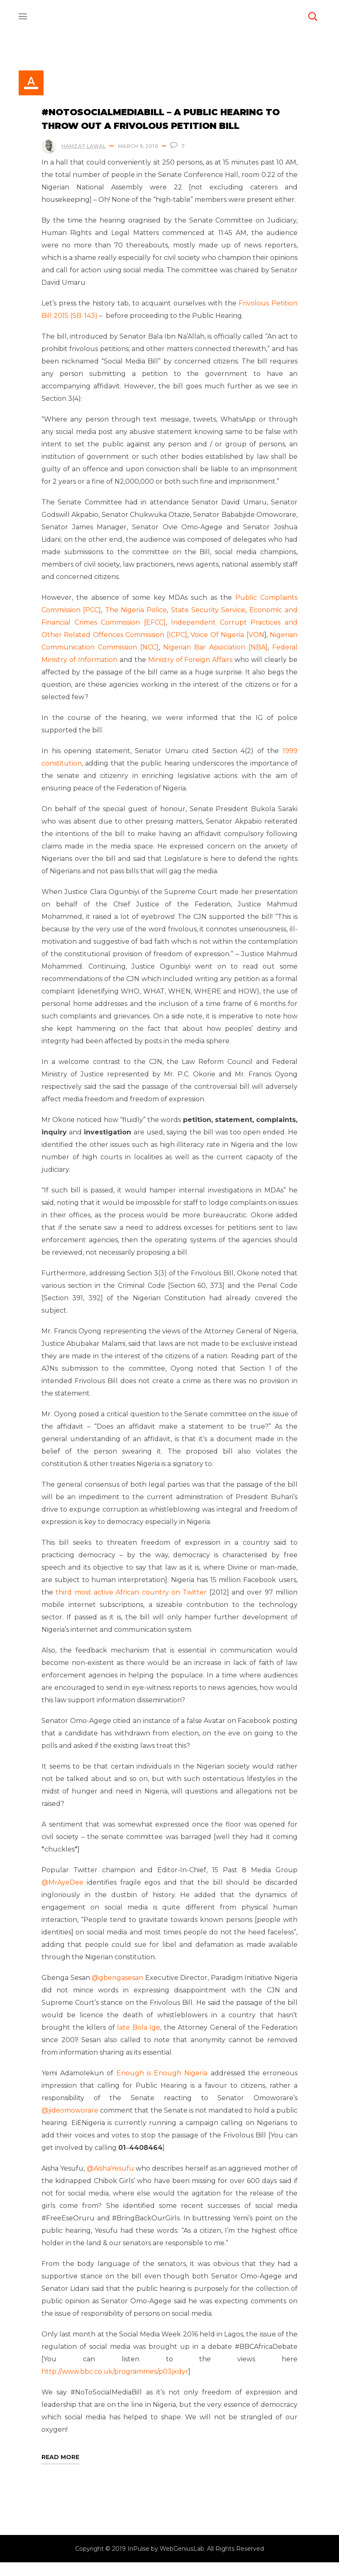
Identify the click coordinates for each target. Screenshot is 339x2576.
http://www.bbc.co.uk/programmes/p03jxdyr (116, 2385)
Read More (61, 2470)
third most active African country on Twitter (132, 1605)
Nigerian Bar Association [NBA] (215, 660)
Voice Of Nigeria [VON (226, 648)
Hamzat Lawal (85, 147)
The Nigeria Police (136, 623)
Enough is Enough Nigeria (162, 2086)
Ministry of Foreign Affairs (190, 673)
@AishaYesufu (113, 2182)
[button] (312, 16)
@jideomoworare (73, 2124)
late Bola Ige (138, 2041)
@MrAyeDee (64, 1896)
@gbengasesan (126, 1991)
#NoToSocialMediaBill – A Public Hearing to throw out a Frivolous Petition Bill (162, 120)
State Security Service (208, 623)
